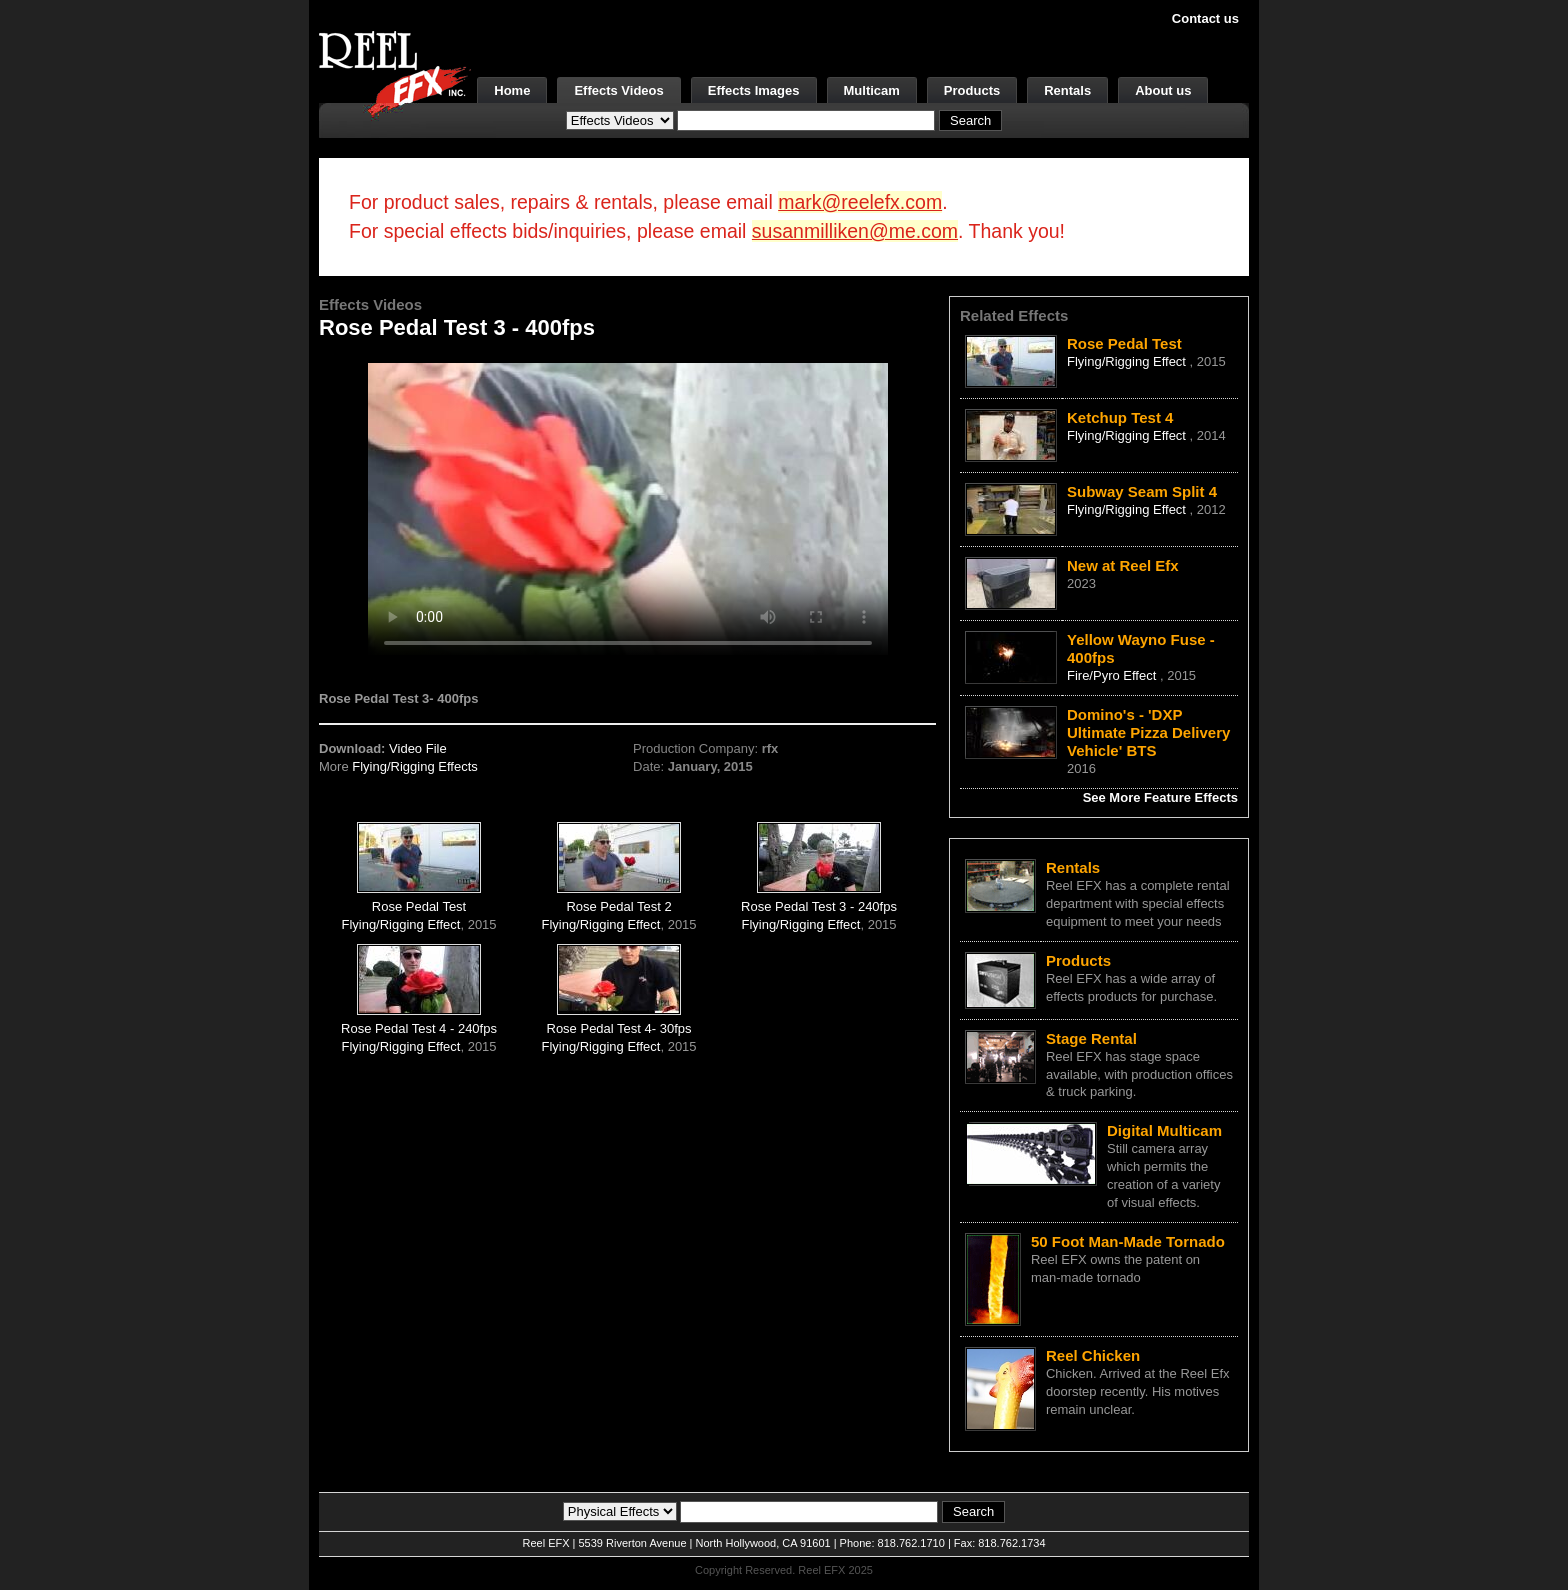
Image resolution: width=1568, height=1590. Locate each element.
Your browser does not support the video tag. (628, 508)
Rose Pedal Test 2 (618, 906)
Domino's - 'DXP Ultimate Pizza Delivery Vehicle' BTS (1148, 732)
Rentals (1067, 90)
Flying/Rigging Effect (400, 924)
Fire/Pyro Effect (1113, 675)
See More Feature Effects (1160, 797)
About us (1163, 90)
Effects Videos (618, 90)
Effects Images (754, 90)
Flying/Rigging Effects (415, 766)
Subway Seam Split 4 (1142, 491)
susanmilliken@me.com (855, 231)
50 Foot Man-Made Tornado (1128, 1241)
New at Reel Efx (1123, 565)
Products (972, 90)
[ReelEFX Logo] (395, 75)
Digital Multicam (1164, 1130)
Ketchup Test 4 (1120, 417)
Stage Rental (1091, 1038)
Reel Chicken (1093, 1355)
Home (512, 90)
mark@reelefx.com (860, 202)
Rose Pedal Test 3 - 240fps (819, 906)
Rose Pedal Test (419, 906)
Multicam (872, 90)
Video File (418, 748)
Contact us (1205, 18)
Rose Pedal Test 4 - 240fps (419, 1028)
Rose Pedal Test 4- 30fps (619, 1028)
